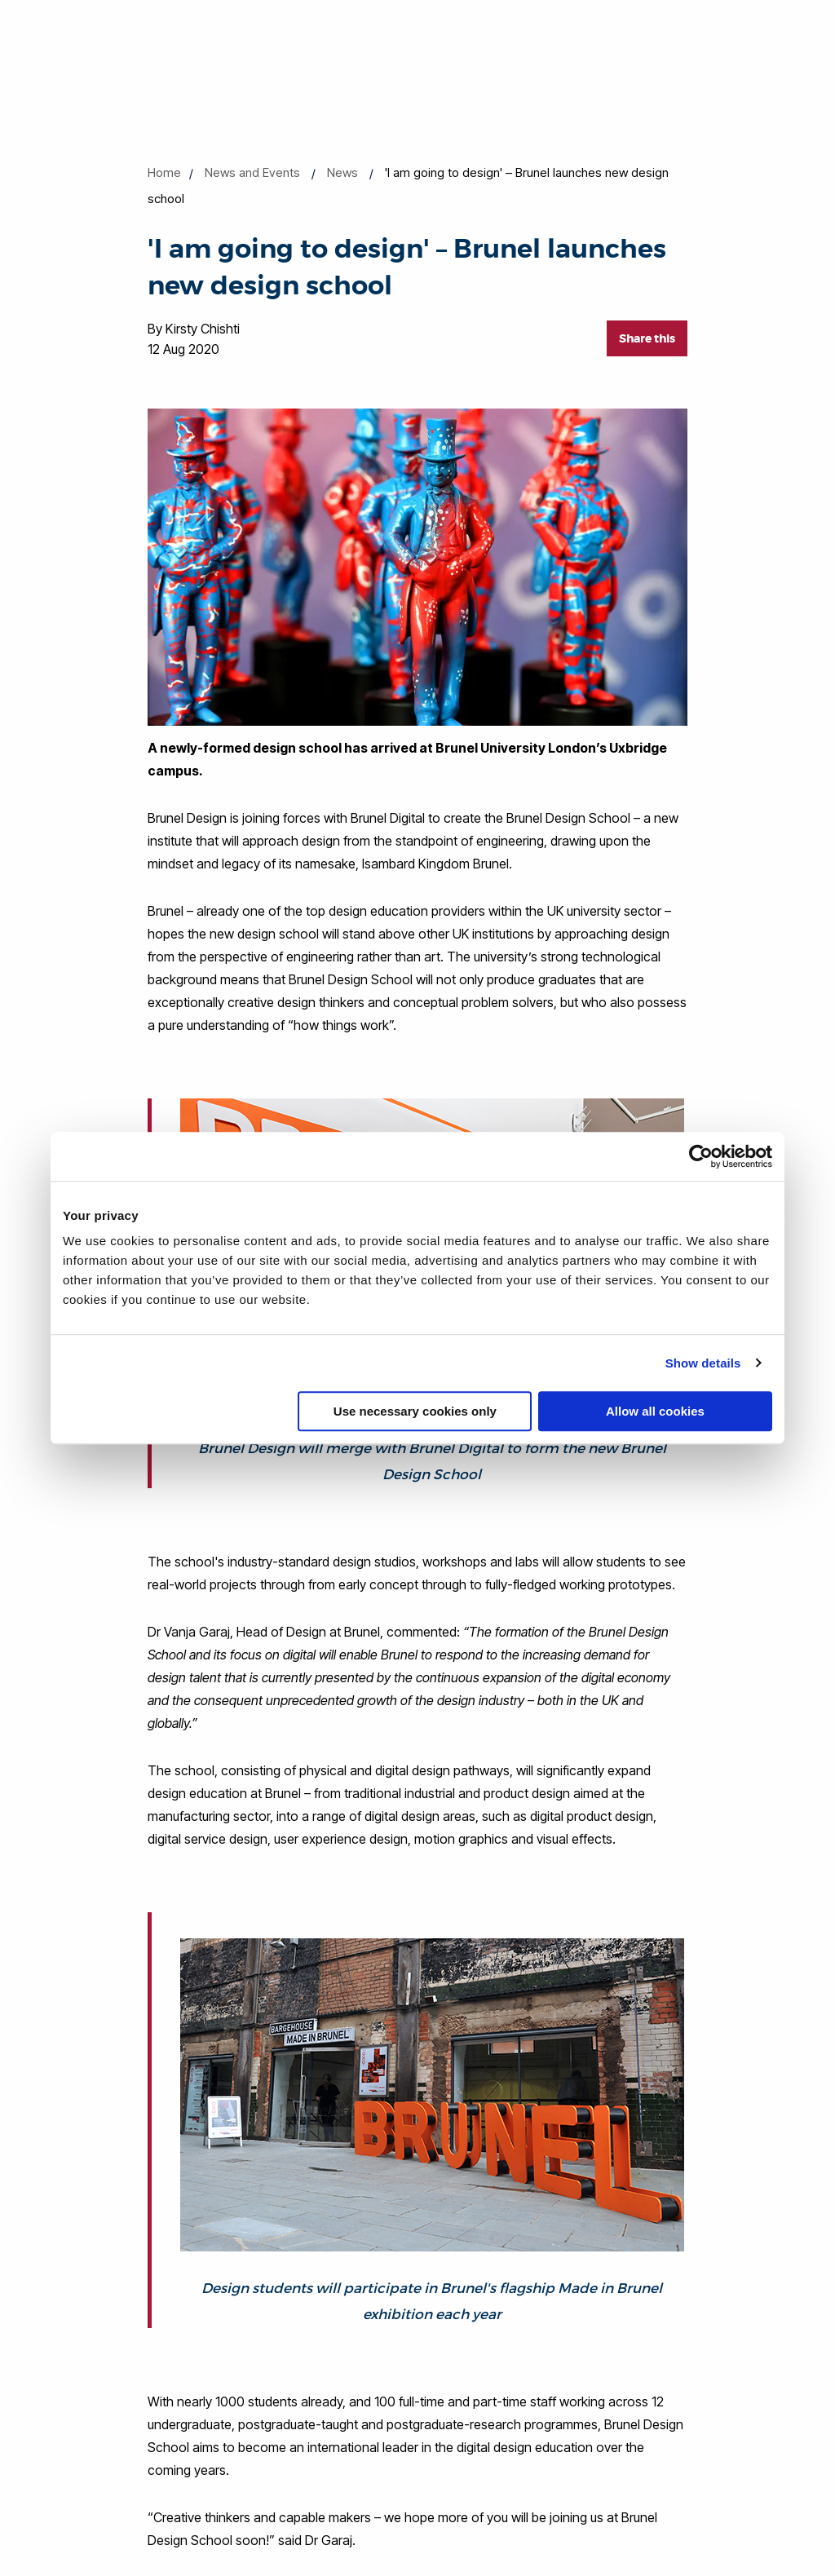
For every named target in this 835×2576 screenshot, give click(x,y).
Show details (703, 1363)
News (342, 172)
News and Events (252, 172)
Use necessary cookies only (415, 1411)
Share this (647, 338)
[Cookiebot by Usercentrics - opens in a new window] (701, 1156)
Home (164, 172)
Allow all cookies (655, 1411)
